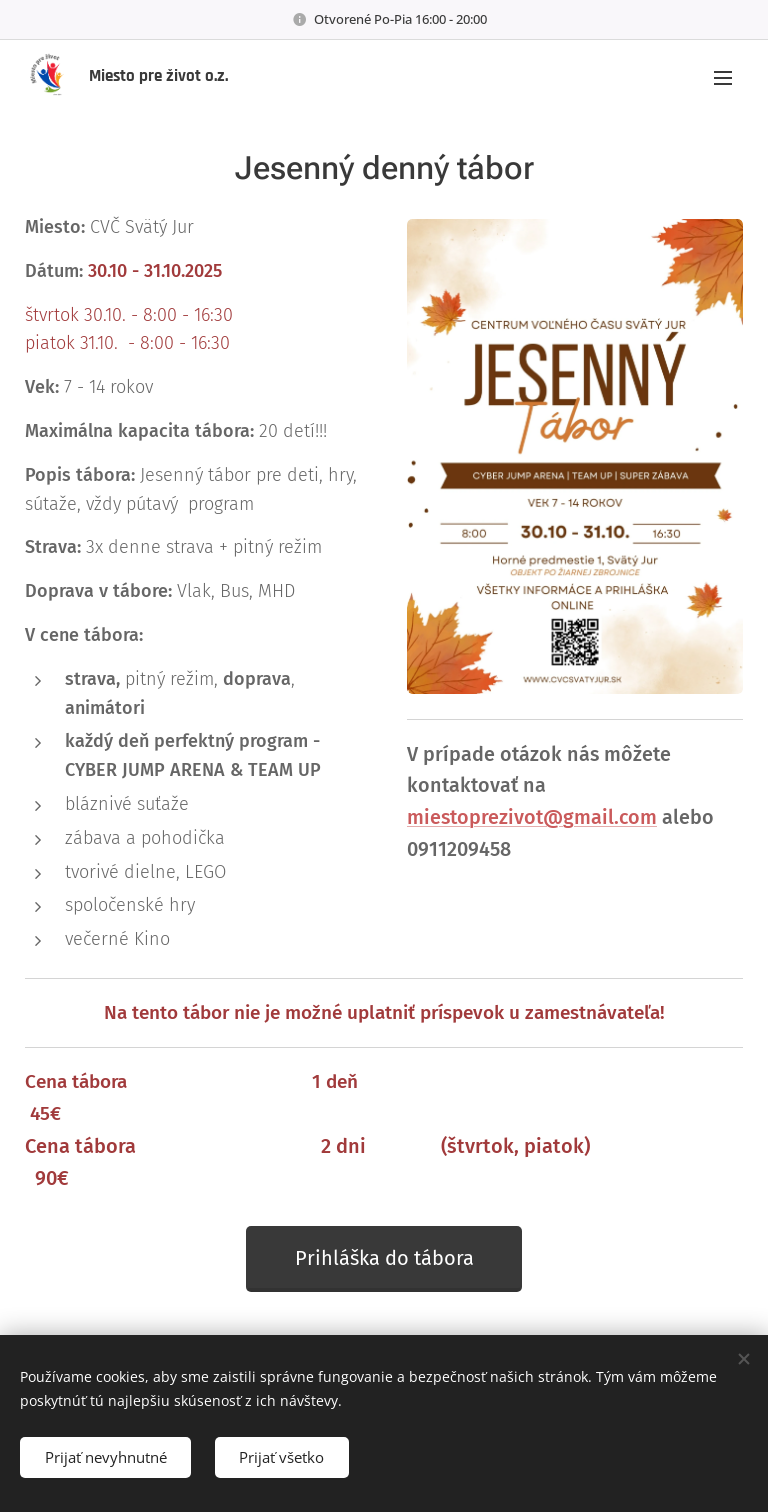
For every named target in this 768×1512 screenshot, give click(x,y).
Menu (723, 78)
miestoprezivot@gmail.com (532, 817)
